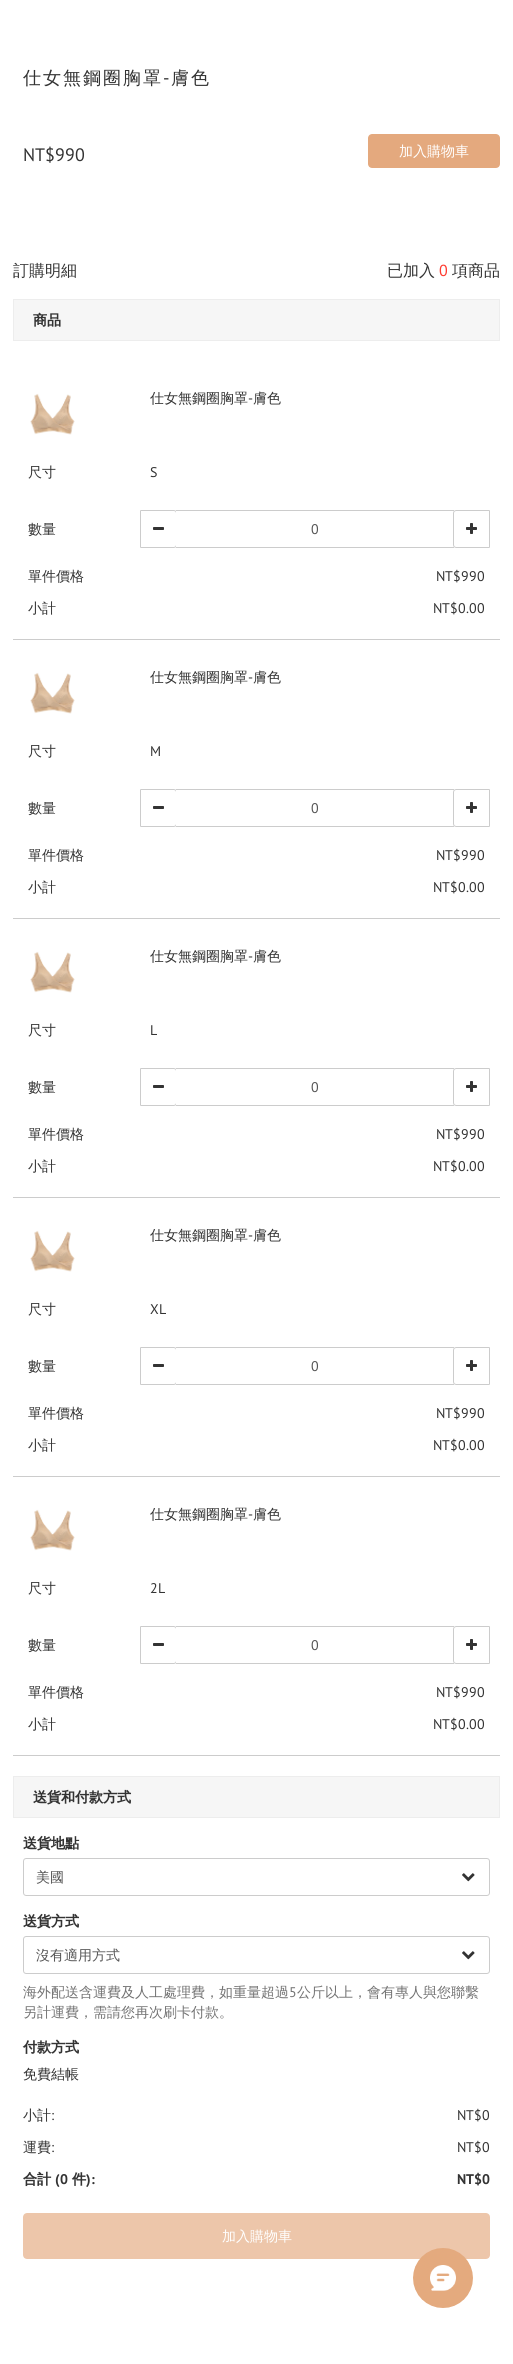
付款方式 (51, 2047)
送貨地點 (51, 1843)
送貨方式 (51, 1921)
